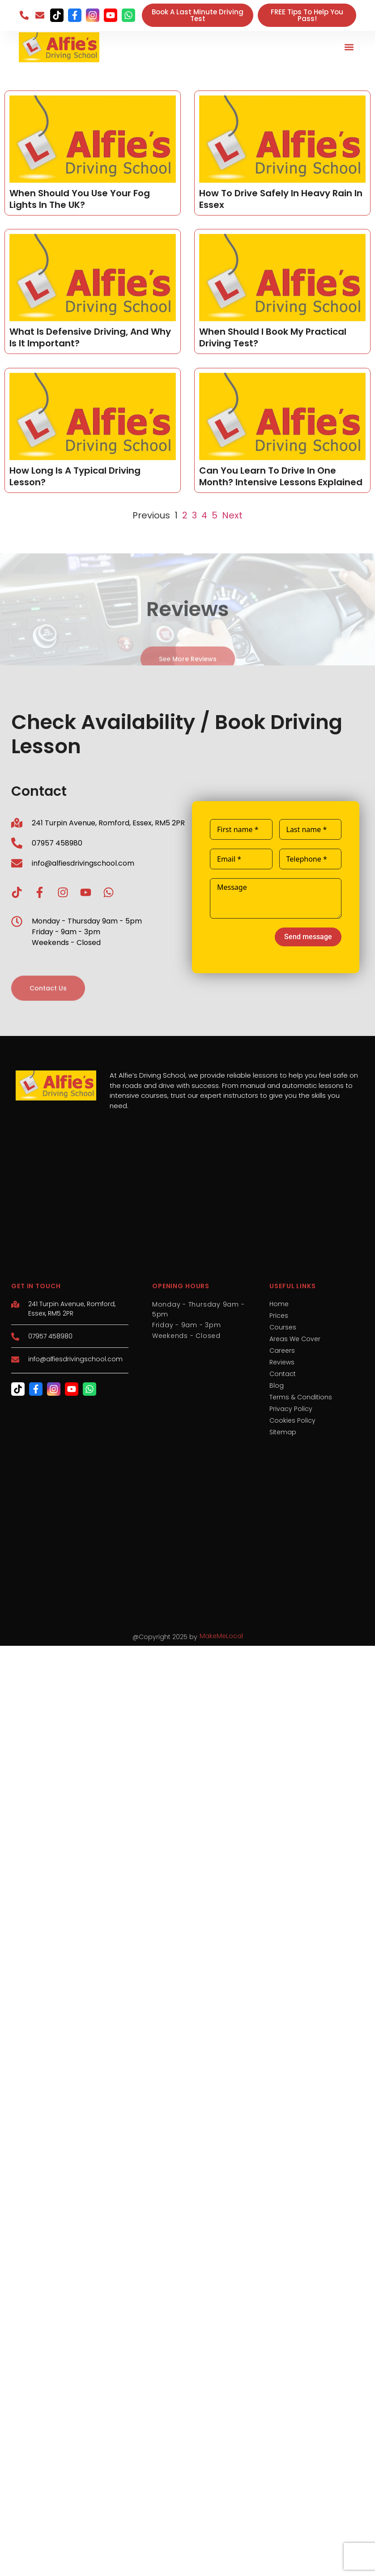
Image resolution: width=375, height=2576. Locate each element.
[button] (348, 47)
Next (232, 515)
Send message (308, 936)
